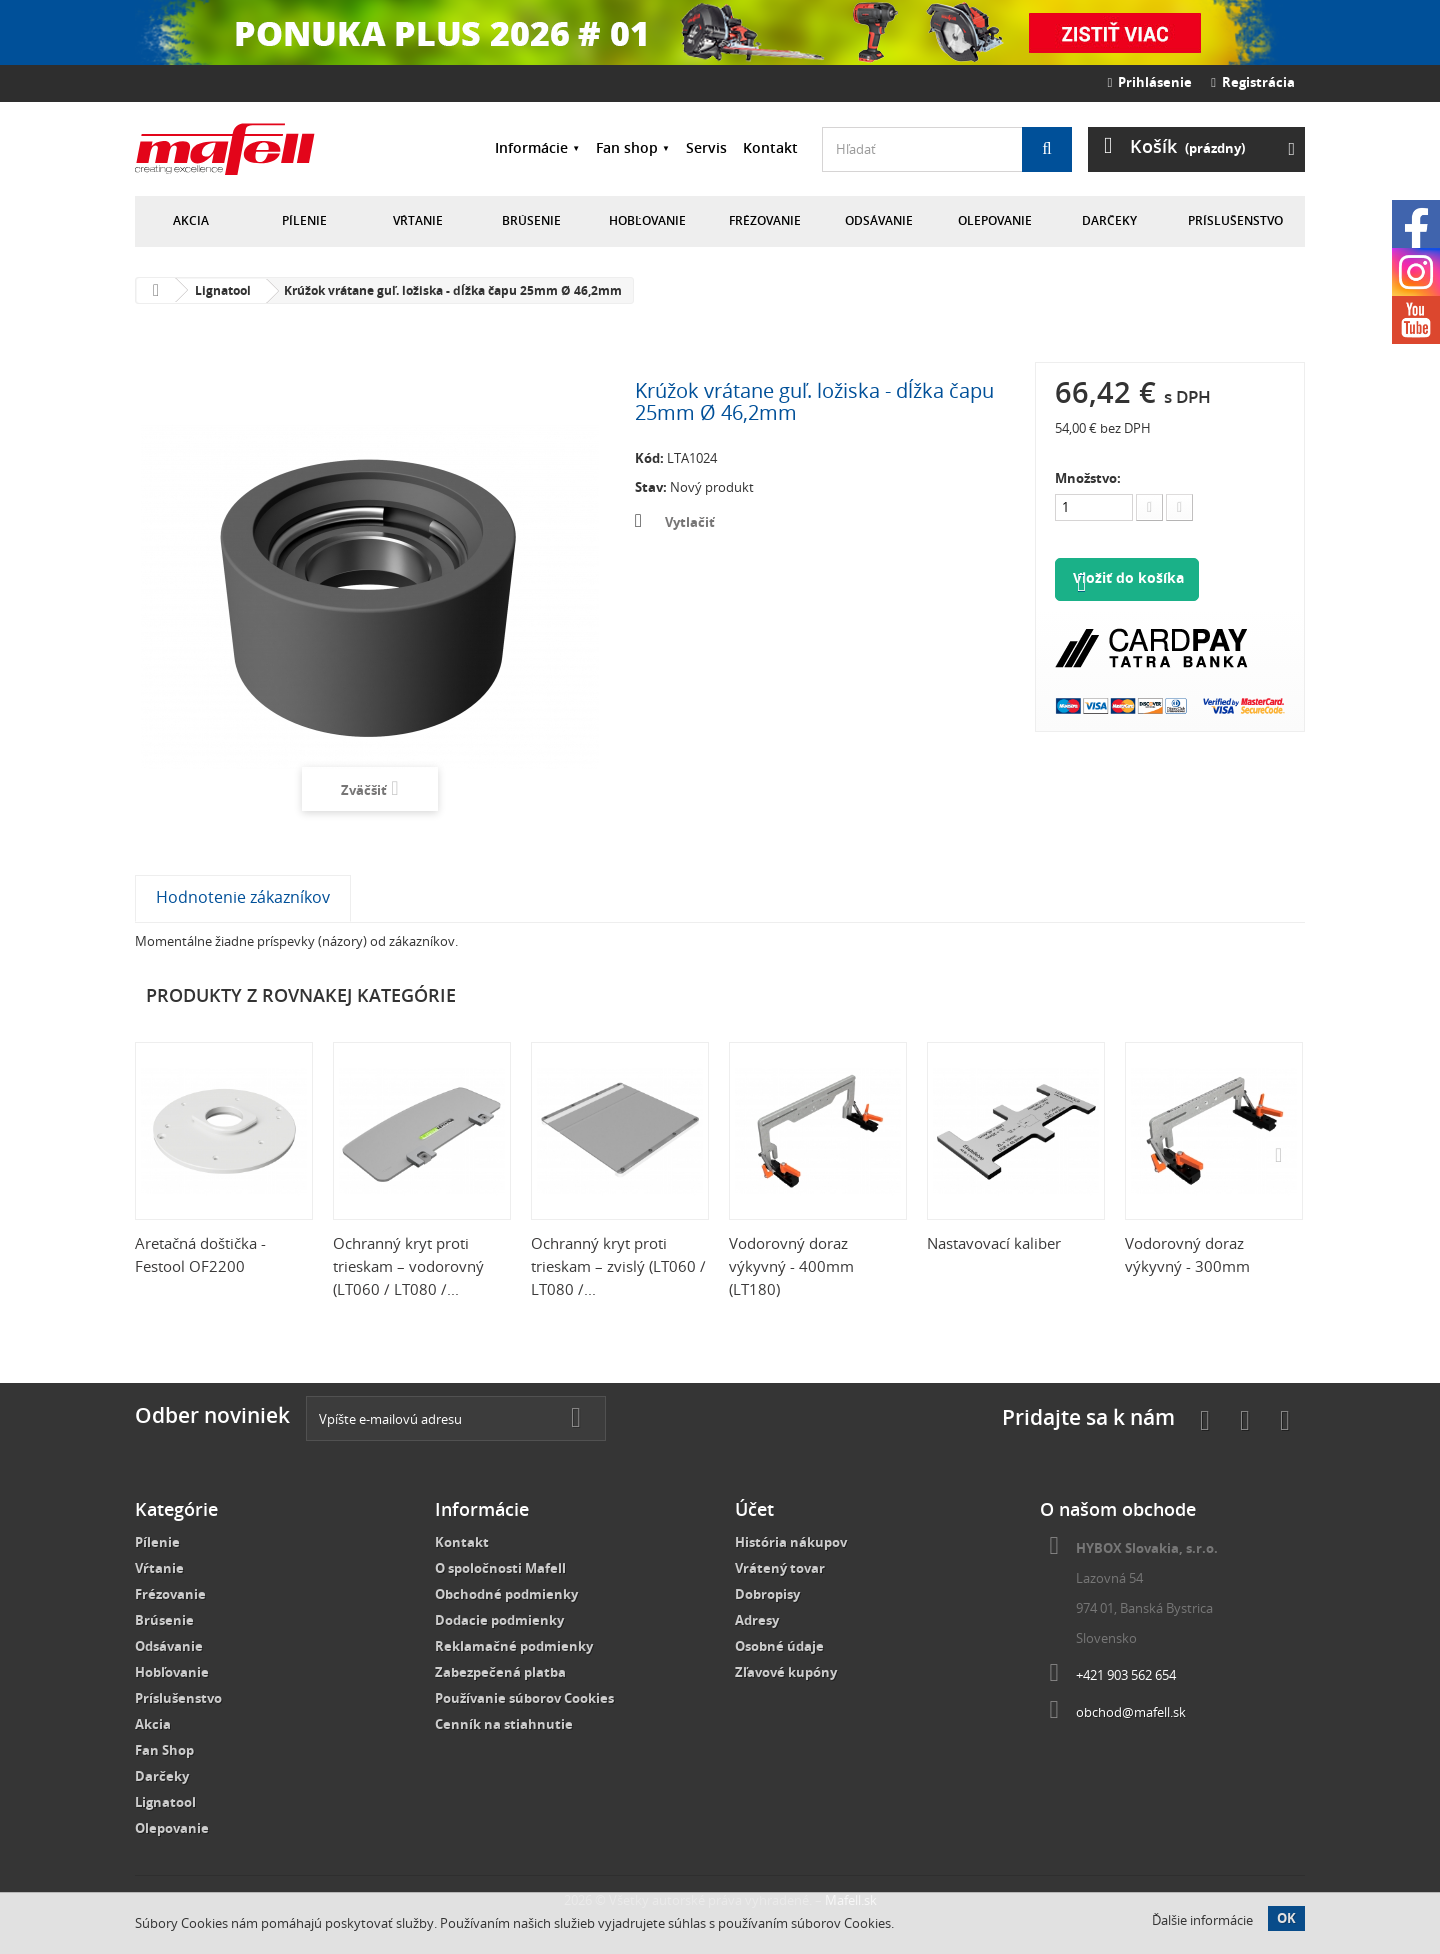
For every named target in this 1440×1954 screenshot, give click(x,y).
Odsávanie (879, 220)
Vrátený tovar (780, 1568)
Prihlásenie (1150, 82)
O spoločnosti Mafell (500, 1568)
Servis (706, 147)
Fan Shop (164, 1750)
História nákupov (791, 1542)
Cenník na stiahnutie (504, 1724)
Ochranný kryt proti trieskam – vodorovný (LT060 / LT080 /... (408, 1266)
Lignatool (165, 1802)
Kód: (649, 458)
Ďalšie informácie (1202, 1920)
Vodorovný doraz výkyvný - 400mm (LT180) (791, 1266)
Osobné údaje (779, 1646)
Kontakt (770, 147)
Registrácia (1253, 82)
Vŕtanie (418, 220)
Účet (754, 1509)
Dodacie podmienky (499, 1620)
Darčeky (1109, 220)
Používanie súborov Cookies (524, 1698)
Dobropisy (767, 1594)
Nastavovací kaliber (994, 1243)
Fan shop (627, 147)
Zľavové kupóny (786, 1672)
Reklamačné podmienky (514, 1646)
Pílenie (304, 220)
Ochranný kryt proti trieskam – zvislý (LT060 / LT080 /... (618, 1266)
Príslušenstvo (1235, 220)
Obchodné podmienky (506, 1594)
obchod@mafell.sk (1131, 1712)
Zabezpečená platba (500, 1672)
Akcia (191, 220)
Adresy (757, 1620)
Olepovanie (995, 220)
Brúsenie (531, 220)
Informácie (531, 147)
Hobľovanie (647, 220)
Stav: (651, 487)
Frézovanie (765, 220)
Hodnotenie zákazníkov (243, 897)
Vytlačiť (690, 522)
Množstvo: (1088, 478)
